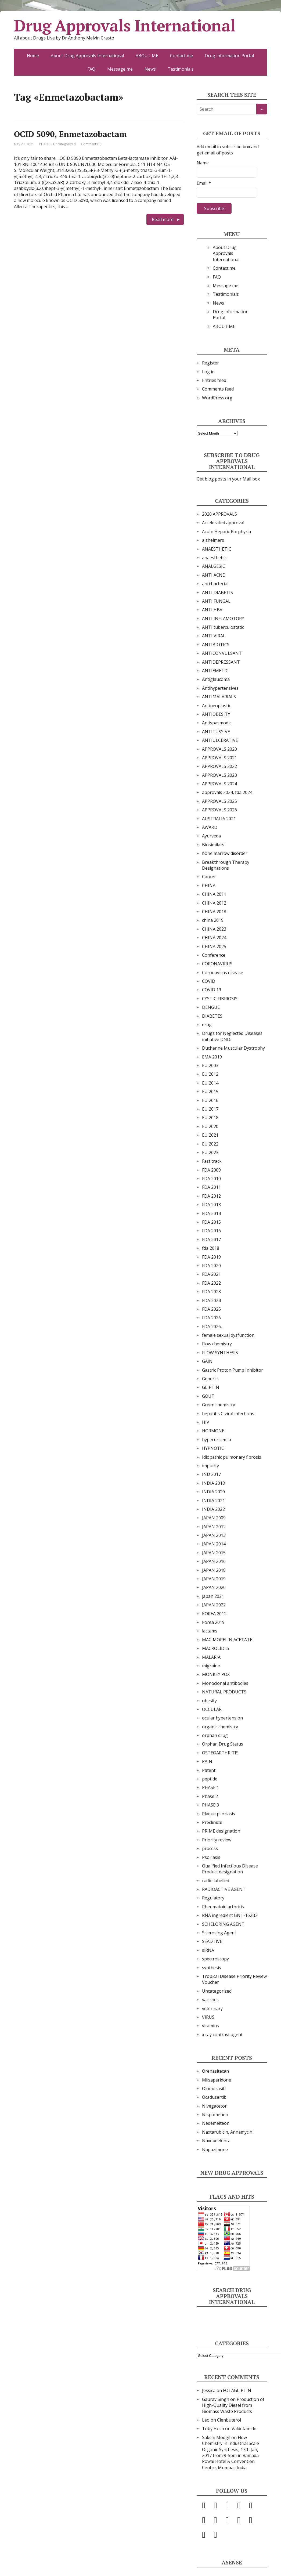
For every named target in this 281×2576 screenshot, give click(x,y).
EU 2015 (210, 1091)
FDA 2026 (211, 1318)
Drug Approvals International (124, 25)
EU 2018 (210, 1118)
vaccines (210, 2000)
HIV (205, 1422)
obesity (209, 1701)
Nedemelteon (215, 2123)
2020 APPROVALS (219, 514)
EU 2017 (210, 1109)
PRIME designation (221, 1831)
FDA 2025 (211, 1309)
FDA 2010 (211, 1179)
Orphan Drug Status (222, 1744)
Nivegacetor (214, 2106)
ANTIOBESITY (216, 714)
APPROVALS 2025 (219, 801)
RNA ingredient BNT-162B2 (230, 1915)
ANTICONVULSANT (222, 653)
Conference (213, 955)
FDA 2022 (211, 1283)
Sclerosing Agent (219, 1933)
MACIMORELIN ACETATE (227, 1640)
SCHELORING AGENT (223, 1924)
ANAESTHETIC (216, 549)
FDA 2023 (211, 1292)
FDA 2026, (212, 1326)
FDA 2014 (211, 1213)
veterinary (212, 2008)
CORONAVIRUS (217, 964)
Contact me (181, 56)
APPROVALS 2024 (219, 784)
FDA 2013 (211, 1205)
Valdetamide (244, 2429)
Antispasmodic (216, 723)
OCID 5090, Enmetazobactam (70, 134)
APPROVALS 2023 (219, 775)
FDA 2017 (211, 1239)
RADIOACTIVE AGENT (224, 1889)
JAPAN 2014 (214, 1544)
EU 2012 (210, 1074)
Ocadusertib (214, 2097)
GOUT (208, 1396)
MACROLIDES (215, 1648)
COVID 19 (211, 990)
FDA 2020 (211, 1266)
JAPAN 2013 (214, 1535)
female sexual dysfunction (228, 1335)
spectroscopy (215, 1959)
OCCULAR (212, 1709)
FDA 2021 (211, 1274)
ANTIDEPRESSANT (221, 662)
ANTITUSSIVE (216, 732)
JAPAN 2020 (214, 1587)
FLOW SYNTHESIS (220, 1353)
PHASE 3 (45, 144)
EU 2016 (210, 1100)
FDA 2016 (211, 1231)
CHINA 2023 (214, 929)
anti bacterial (215, 584)
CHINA (208, 885)
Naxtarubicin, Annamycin (227, 2132)
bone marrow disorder (224, 853)
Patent (208, 1770)
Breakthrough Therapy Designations (225, 865)
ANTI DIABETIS (217, 592)
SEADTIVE (212, 1941)
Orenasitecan (215, 2071)
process (210, 1848)
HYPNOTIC (213, 1448)
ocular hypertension (222, 1718)
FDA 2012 (211, 1196)
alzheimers (213, 540)
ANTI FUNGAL (216, 601)
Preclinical (212, 1822)
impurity (210, 1466)
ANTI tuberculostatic (223, 627)
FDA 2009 (211, 1170)
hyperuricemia (216, 1440)
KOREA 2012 (214, 1614)
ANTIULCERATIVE (220, 740)
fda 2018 (210, 1248)
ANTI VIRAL (213, 636)
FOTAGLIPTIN (237, 2390)
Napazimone (215, 2149)
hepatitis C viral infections (228, 1414)
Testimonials (181, 69)
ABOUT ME (147, 56)
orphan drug (215, 1735)
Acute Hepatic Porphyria (226, 531)
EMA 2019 (212, 1057)
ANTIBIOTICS (215, 645)
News (150, 69)
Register (210, 363)
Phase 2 (210, 1796)
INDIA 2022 (213, 1509)
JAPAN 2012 (214, 1527)
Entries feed (214, 380)
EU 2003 (210, 1065)
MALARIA (211, 1657)
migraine (211, 1666)
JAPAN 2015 (214, 1553)
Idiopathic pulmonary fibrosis (231, 1457)
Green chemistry (218, 1405)
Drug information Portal (229, 56)
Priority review (216, 1840)
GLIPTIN (210, 1387)
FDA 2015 (211, 1222)
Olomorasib (214, 2088)
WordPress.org (217, 398)
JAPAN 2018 (214, 1570)
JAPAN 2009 (214, 1518)
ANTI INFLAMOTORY (223, 619)
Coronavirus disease (222, 973)
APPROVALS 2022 (219, 766)
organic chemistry (220, 1727)
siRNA (208, 1950)
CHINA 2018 (214, 912)
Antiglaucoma (216, 679)
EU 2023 (210, 1152)
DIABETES (212, 1016)
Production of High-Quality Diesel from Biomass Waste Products (233, 2405)
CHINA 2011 (214, 894)
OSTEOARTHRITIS (220, 1753)
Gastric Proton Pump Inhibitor (232, 1370)
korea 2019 (213, 1622)
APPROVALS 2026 (219, 810)
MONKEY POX (216, 1674)
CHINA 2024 (214, 938)
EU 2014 (210, 1083)
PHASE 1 (210, 1787)
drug (207, 1025)
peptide (209, 1779)
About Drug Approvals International (87, 56)
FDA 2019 (211, 1257)
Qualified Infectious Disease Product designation (230, 1869)
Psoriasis (211, 1857)
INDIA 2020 (213, 1492)
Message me (120, 69)
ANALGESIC (213, 566)
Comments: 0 (91, 144)
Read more (163, 219)
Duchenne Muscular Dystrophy (233, 1048)
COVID (208, 981)
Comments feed (218, 389)
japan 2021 (213, 1596)
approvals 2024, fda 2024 (227, 792)
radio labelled (215, 1881)
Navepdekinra (216, 2141)
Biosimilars (213, 845)
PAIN (207, 1761)
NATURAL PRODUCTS (224, 1692)
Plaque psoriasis (218, 1814)
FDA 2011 (211, 1187)
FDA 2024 (211, 1300)
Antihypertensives (220, 688)
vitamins (210, 2026)
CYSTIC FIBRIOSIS (219, 999)
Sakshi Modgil (216, 2437)
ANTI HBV (212, 610)
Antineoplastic (216, 706)
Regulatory (213, 1898)
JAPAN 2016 (214, 1561)
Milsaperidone (216, 2080)
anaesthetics (215, 558)
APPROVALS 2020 (219, 749)
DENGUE (211, 1007)
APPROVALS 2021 (219, 758)
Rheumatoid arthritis (223, 1907)
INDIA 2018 (213, 1483)
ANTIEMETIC (215, 671)
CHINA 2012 (214, 903)
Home (33, 56)
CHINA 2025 (214, 946)
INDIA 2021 (213, 1501)
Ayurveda (211, 836)
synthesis (211, 1968)
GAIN (207, 1361)
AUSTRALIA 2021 (219, 819)
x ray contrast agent (222, 2034)
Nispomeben (215, 2115)
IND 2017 (211, 1474)
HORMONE (213, 1431)
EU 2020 (210, 1126)
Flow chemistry (217, 1344)
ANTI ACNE (213, 575)
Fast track (212, 1161)
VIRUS (208, 2017)
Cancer (209, 877)
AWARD (209, 827)
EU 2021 (210, 1135)
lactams (209, 1631)
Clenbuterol (229, 2420)
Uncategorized (64, 144)
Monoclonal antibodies (225, 1683)
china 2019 (213, 920)
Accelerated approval (223, 523)
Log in (208, 372)
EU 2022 (210, 1144)
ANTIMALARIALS (219, 697)
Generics (210, 1379)
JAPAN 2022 (214, 1605)
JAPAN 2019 (214, 1579)
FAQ (91, 69)
